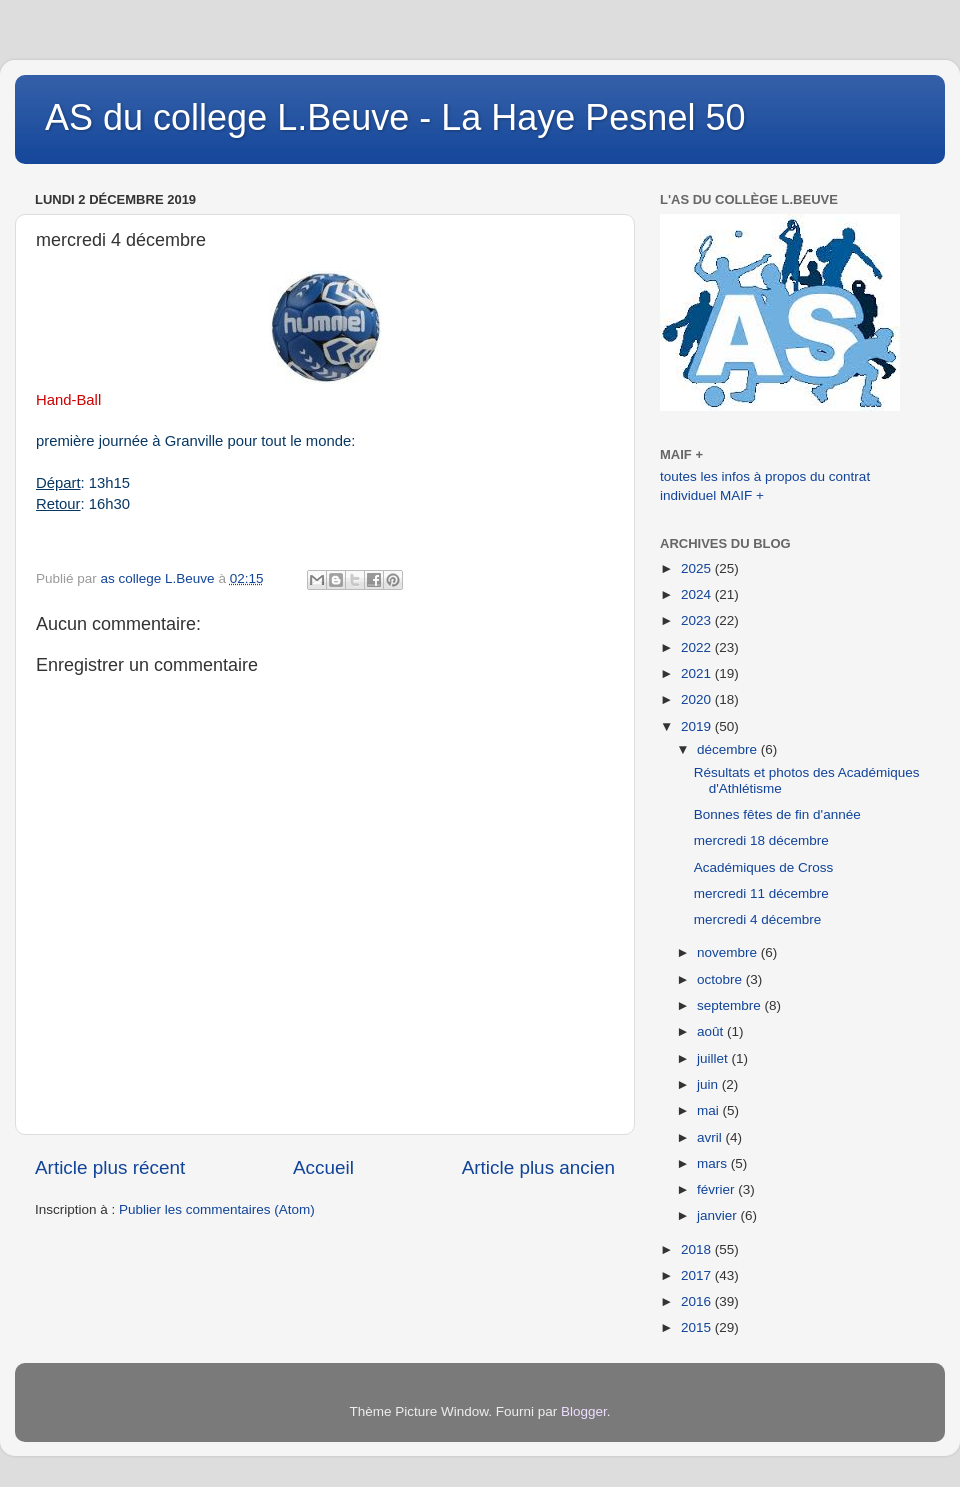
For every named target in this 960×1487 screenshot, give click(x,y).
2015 (698, 1327)
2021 (698, 673)
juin (709, 1084)
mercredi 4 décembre (758, 919)
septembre (731, 1005)
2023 (698, 620)
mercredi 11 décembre (761, 893)
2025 (698, 568)
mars (714, 1163)
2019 (698, 726)
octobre (721, 979)
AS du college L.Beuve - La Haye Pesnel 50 (395, 117)
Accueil (323, 1167)
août (712, 1031)
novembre (729, 952)
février (717, 1189)
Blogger (584, 1411)
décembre (729, 749)
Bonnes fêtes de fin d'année (777, 814)
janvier (719, 1215)
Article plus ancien (538, 1167)
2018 (698, 1249)
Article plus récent (110, 1167)
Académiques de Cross (764, 867)
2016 (698, 1301)
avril (711, 1137)
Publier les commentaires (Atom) (217, 1209)
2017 (698, 1275)
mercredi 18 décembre (761, 840)
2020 (698, 699)
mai (710, 1110)
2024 (698, 594)
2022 (698, 647)
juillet (714, 1058)
